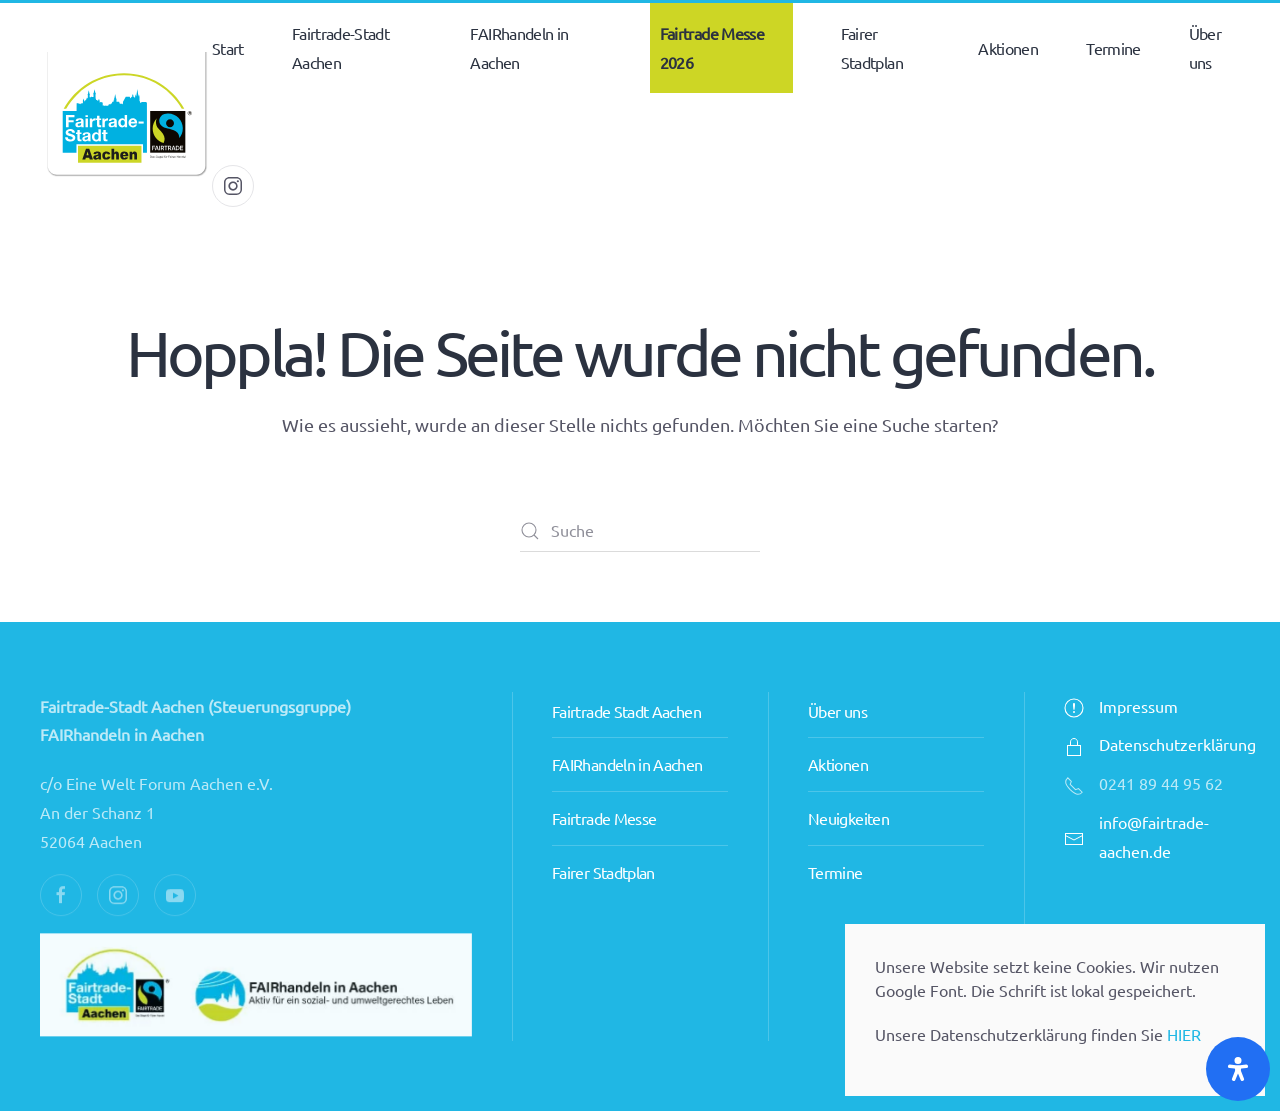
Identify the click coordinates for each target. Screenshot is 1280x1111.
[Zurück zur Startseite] (126, 117)
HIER (1184, 1034)
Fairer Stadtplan (603, 872)
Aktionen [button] (1008, 48)
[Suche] (640, 531)
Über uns (837, 711)
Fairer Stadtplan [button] (872, 47)
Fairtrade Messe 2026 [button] (712, 47)
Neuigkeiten (848, 818)
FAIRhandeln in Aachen (627, 764)
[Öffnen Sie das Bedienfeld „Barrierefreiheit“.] (1238, 1069)
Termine (1113, 48)
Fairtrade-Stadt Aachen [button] (340, 47)
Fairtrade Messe (604, 818)
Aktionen (838, 764)
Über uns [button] (1205, 47)
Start (228, 48)
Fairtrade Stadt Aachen (626, 711)
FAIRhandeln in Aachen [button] (519, 47)
